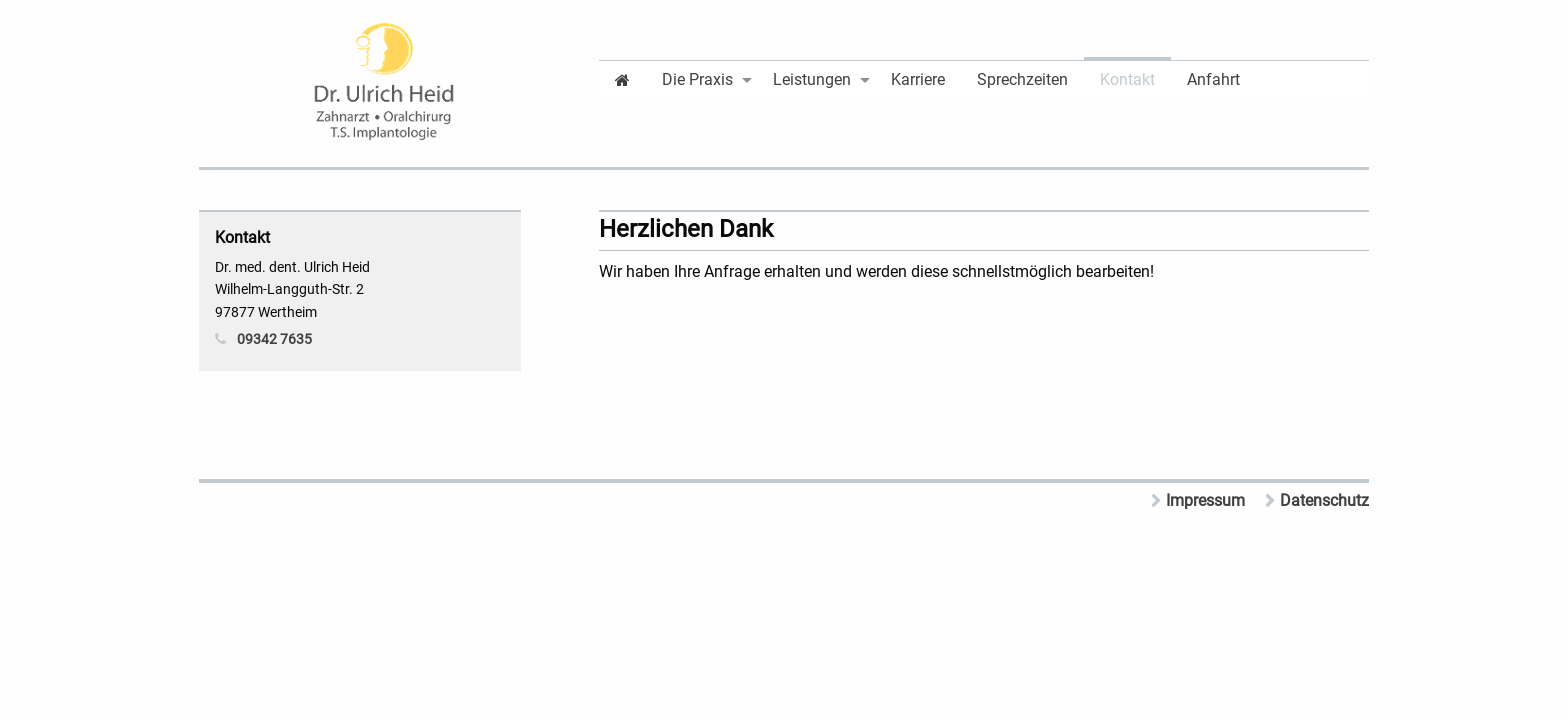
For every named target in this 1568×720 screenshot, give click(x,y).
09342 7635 (274, 339)
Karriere (918, 79)
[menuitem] (622, 78)
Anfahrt (1213, 79)
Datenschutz (1324, 500)
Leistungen (812, 79)
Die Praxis (697, 79)
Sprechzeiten (1022, 79)
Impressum (1205, 500)
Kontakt (1127, 79)
